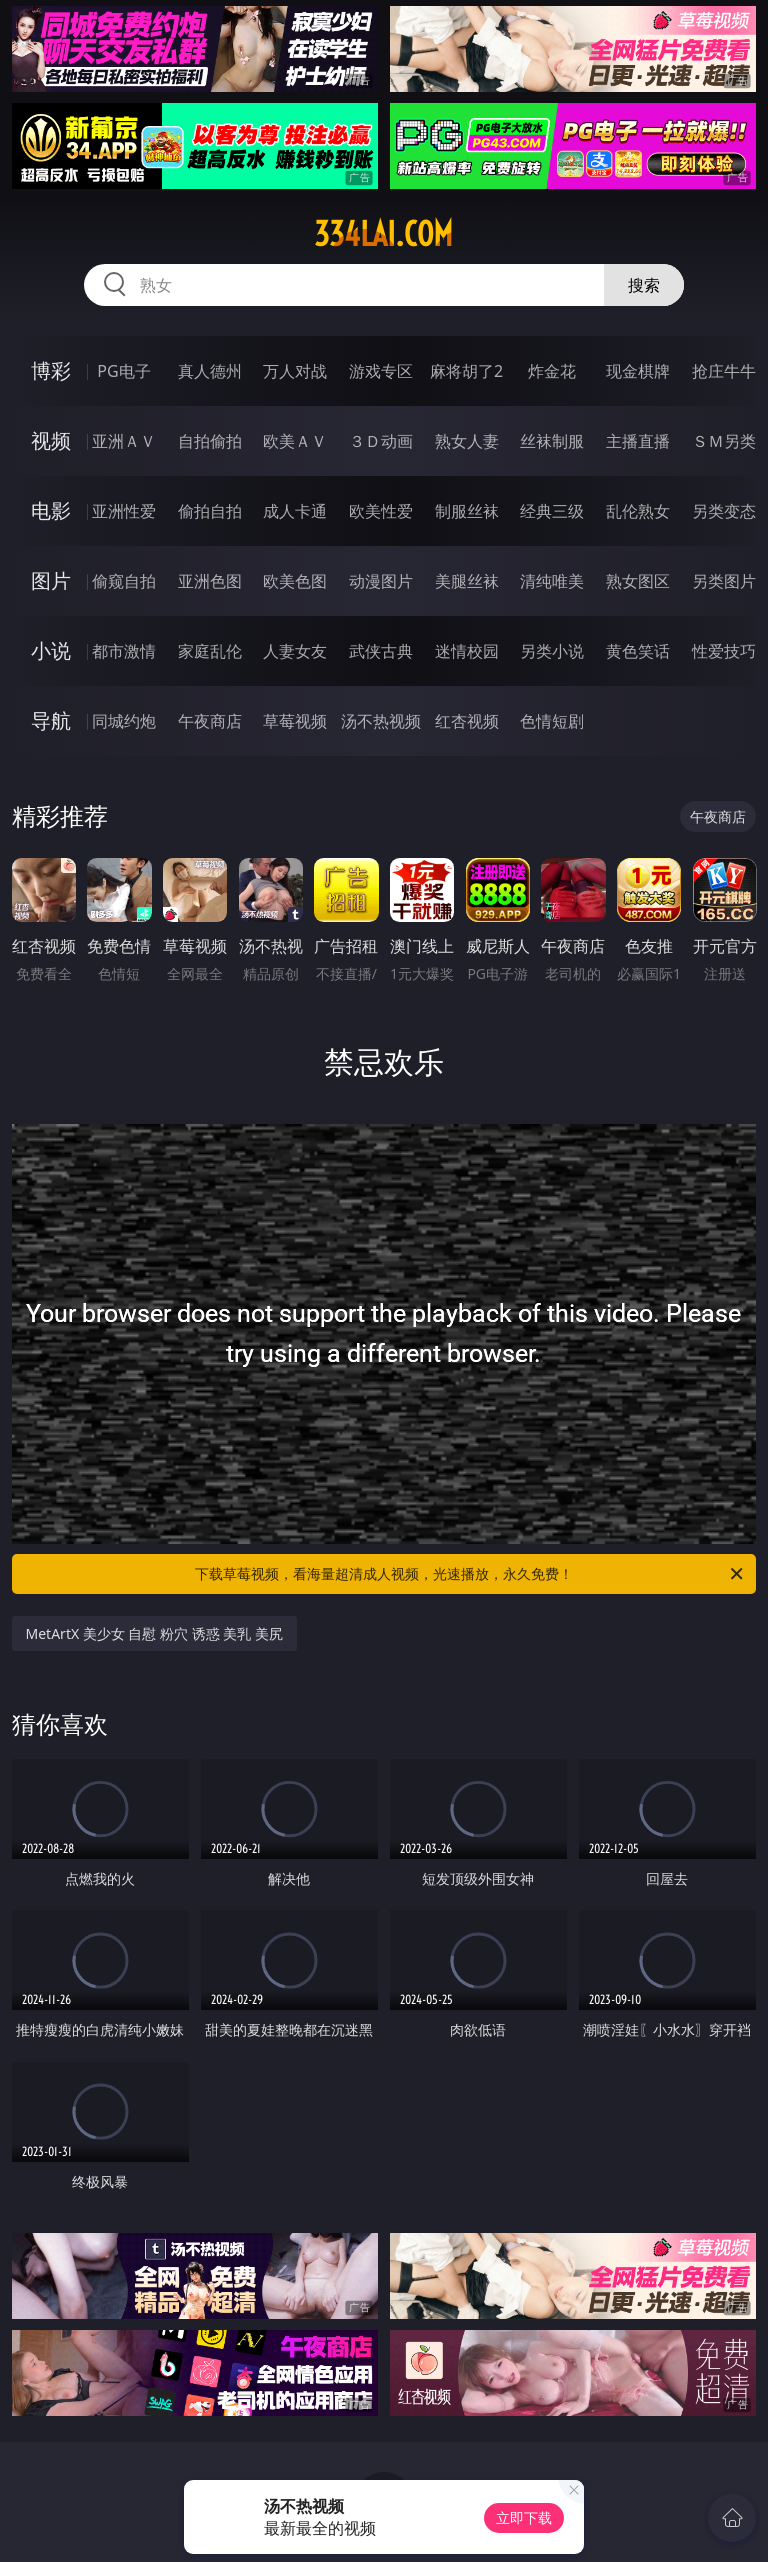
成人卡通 (295, 511)
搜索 (644, 285)
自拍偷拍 (210, 441)
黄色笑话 (638, 651)
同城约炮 (124, 721)
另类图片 (724, 581)
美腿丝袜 (467, 581)
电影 (51, 510)
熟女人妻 (467, 441)
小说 (51, 650)
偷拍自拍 (210, 511)
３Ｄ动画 (381, 441)
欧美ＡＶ (295, 441)
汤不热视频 (381, 721)
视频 (51, 440)
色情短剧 (552, 721)
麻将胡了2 (466, 371)
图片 (51, 580)
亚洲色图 (210, 581)
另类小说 (552, 651)
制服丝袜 (467, 511)
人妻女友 (295, 651)
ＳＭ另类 (724, 441)
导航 (51, 720)
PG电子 (123, 371)
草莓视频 (295, 721)
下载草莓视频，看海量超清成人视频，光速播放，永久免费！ (470, 1574)
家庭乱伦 (210, 651)
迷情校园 (467, 651)
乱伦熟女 (638, 511)
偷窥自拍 (124, 581)
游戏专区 (381, 371)
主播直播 (638, 441)
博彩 (51, 370)
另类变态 (724, 511)
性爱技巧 (724, 651)
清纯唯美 (552, 581)
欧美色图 (295, 581)
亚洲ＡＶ (124, 441)
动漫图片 (381, 581)
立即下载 (524, 2517)
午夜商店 (210, 721)
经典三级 (552, 511)
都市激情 (124, 651)
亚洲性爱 (124, 511)
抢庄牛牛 (724, 371)
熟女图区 (638, 581)
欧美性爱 (381, 511)
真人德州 (210, 371)
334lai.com (383, 234)
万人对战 (295, 371)
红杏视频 (467, 721)
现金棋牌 (638, 371)
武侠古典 (381, 651)
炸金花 (552, 371)
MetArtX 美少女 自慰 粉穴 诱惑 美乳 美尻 (154, 1633)
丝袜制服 (552, 441)
